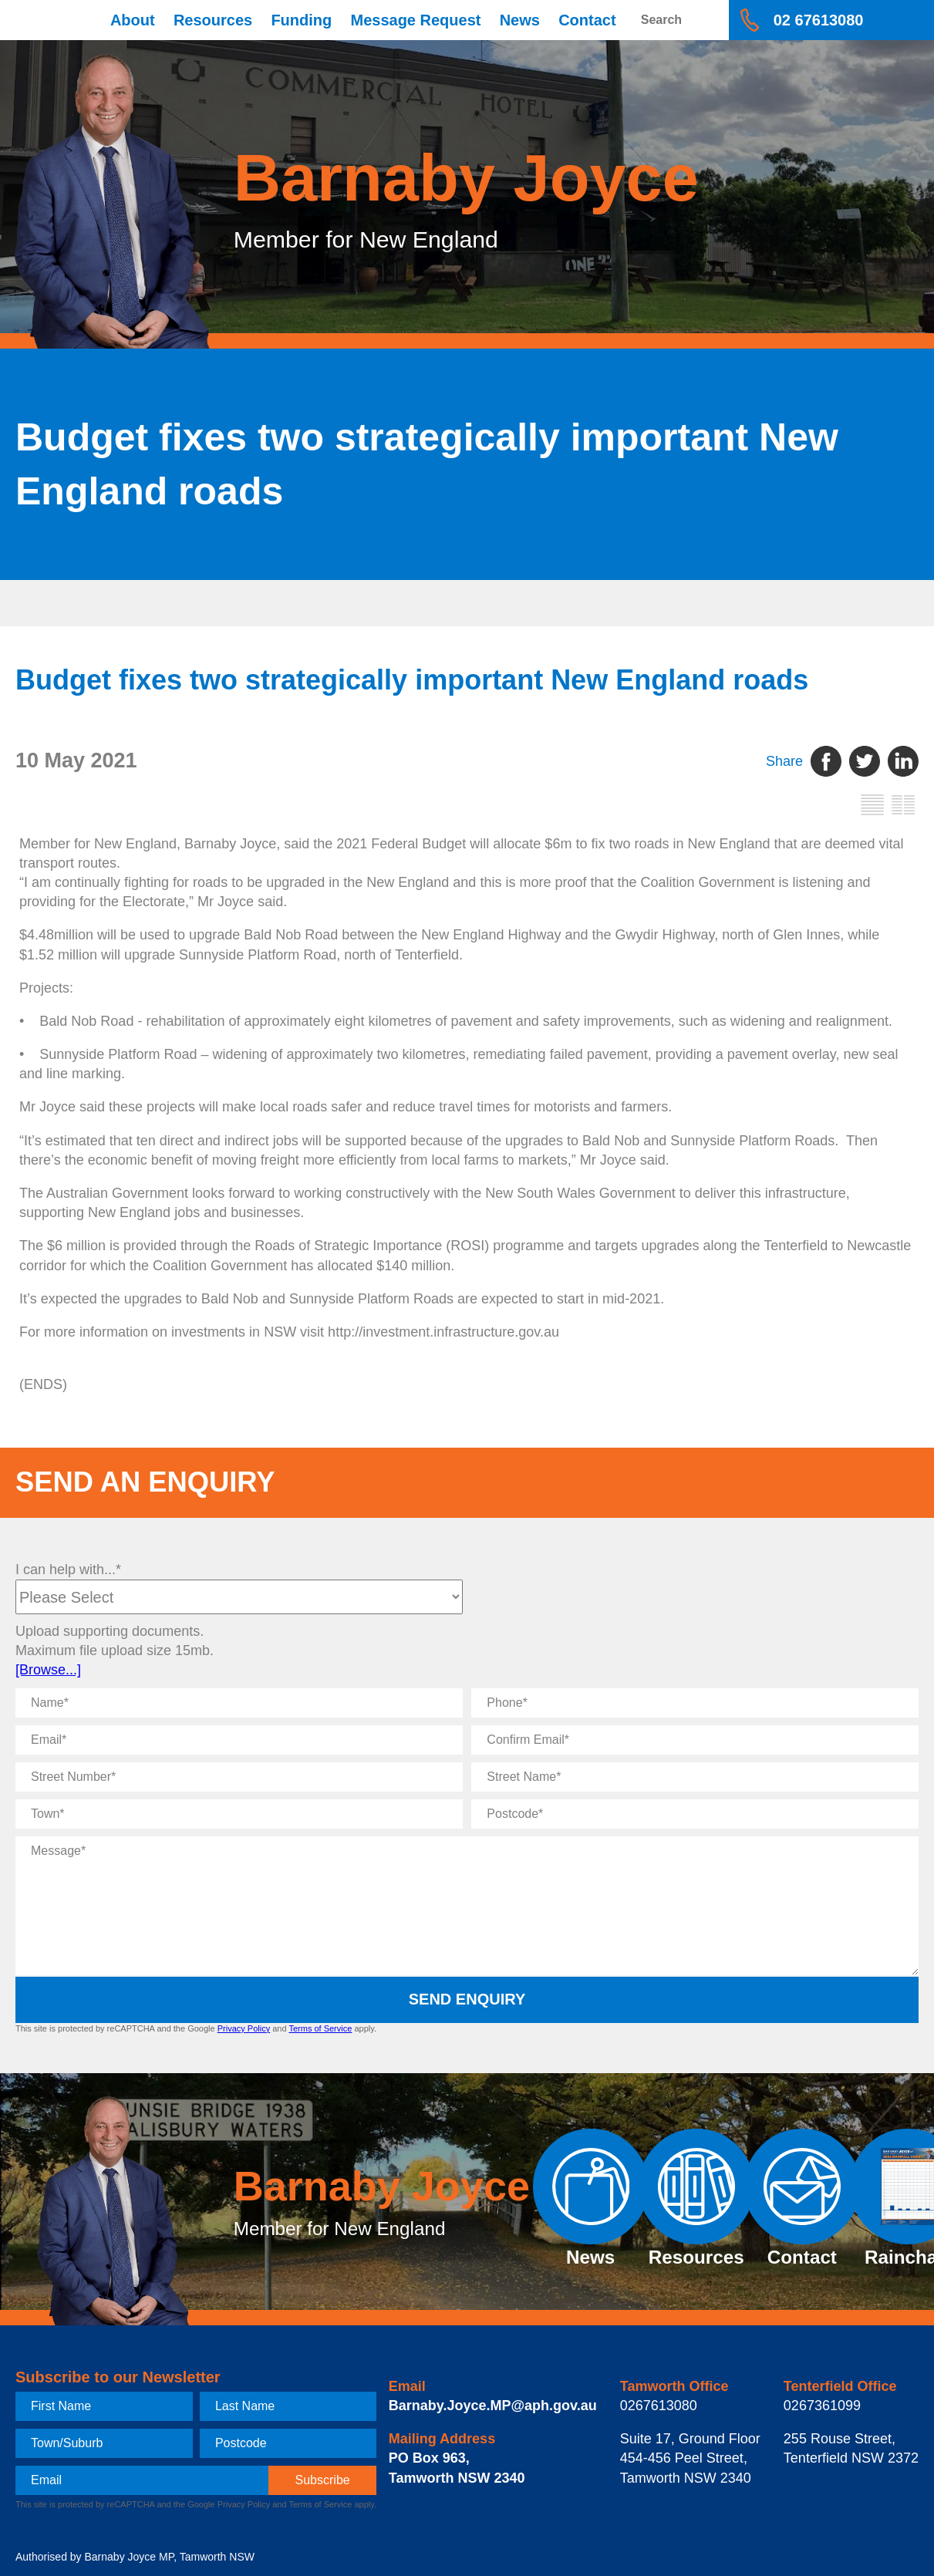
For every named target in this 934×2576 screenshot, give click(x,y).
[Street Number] (239, 1777)
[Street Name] (695, 1777)
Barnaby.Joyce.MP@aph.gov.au (493, 2405)
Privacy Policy (243, 2028)
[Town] (239, 1814)
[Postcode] (695, 1814)
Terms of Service (320, 2028)
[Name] (239, 1703)
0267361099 (822, 2405)
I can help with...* (68, 1569)
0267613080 (658, 2405)
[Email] (239, 1740)
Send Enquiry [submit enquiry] (467, 1999)
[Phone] (695, 1703)
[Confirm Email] (695, 1740)
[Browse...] (48, 1669)
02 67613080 (819, 20)
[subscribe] (322, 2480)
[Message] (467, 1905)
